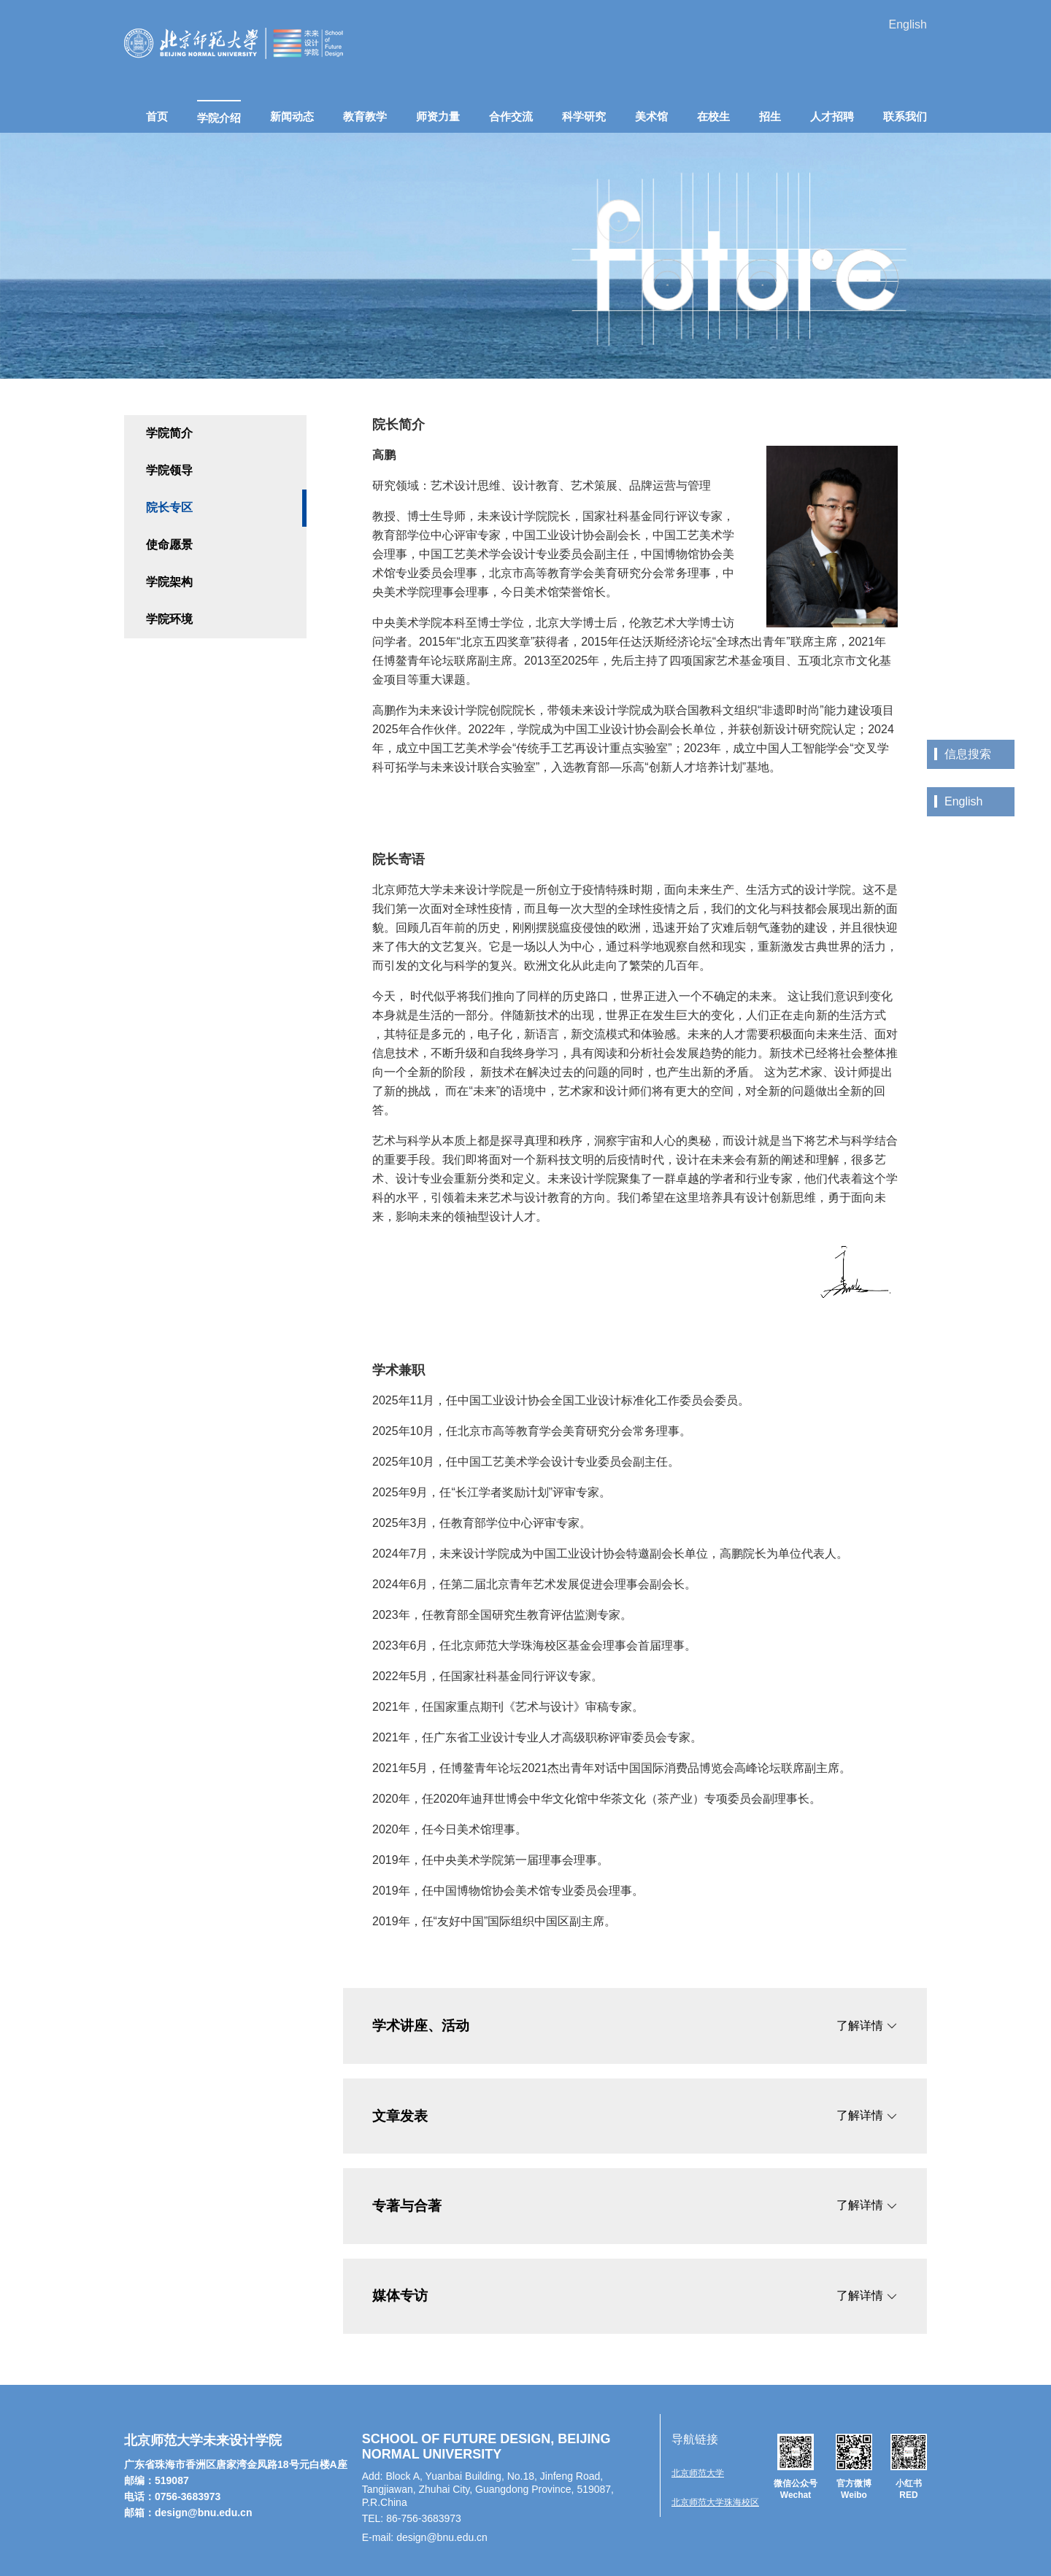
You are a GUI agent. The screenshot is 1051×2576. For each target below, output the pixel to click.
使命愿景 (169, 544)
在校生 (713, 116)
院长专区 (169, 507)
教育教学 (365, 116)
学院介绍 (219, 118)
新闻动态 (292, 116)
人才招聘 (832, 116)
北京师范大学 (697, 2473)
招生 (770, 116)
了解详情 (867, 2025)
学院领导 (169, 470)
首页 (157, 116)
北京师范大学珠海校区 (715, 2502)
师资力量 (438, 116)
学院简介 (169, 433)
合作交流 (511, 116)
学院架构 (169, 582)
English (908, 24)
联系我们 (905, 116)
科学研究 (584, 116)
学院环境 (169, 619)
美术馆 (651, 116)
